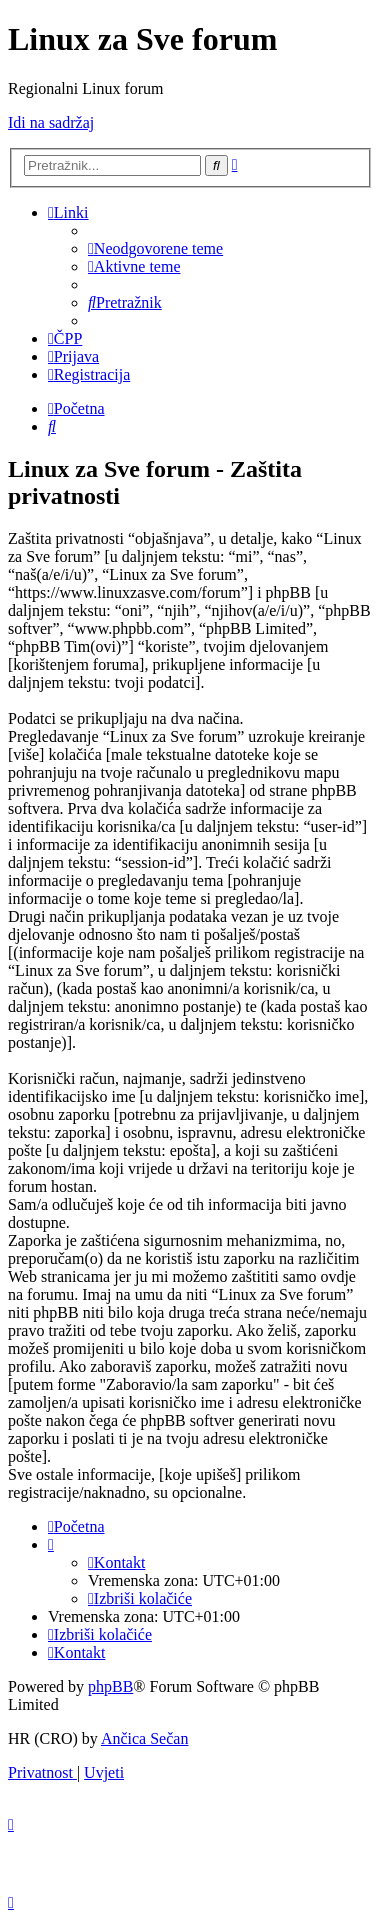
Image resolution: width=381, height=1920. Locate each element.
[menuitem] (155, 248)
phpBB (110, 1686)
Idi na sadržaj (51, 122)
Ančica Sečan (145, 1738)
